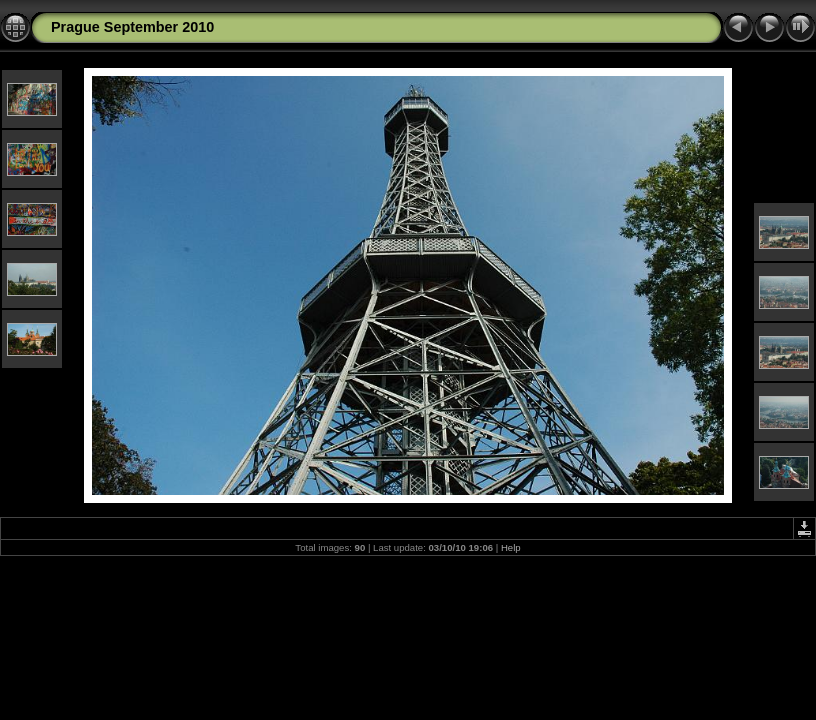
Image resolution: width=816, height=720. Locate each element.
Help (511, 547)
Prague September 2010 (132, 27)
